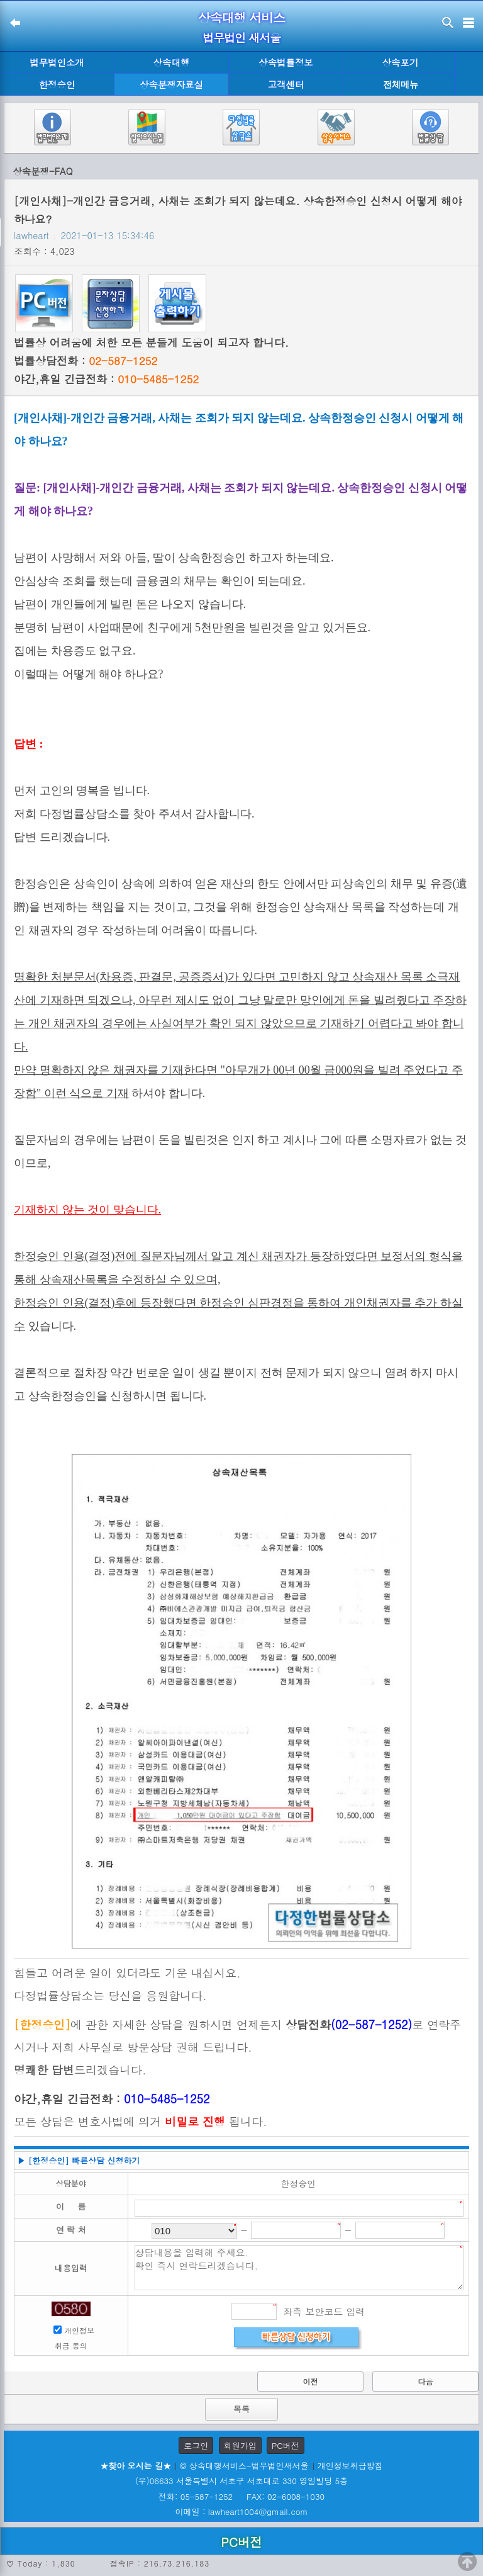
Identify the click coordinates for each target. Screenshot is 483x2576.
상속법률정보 (285, 62)
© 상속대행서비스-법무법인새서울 (244, 2466)
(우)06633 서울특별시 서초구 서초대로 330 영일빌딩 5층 (241, 2481)
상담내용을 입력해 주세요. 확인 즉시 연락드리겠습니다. (299, 2267)
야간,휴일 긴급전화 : (106, 378)
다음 (425, 2381)
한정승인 (57, 84)
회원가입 (240, 2445)
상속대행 (171, 62)
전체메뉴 (400, 84)
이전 (310, 2381)
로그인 (196, 2445)
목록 (241, 2409)
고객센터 (286, 84)
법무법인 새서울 (241, 37)
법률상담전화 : (85, 360)
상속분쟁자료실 (171, 84)
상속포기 (400, 62)
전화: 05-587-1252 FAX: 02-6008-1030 (241, 2496)
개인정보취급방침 (350, 2466)
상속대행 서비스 (242, 17)
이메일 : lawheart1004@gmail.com (241, 2511)
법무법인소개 (57, 62)
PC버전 (285, 2445)
